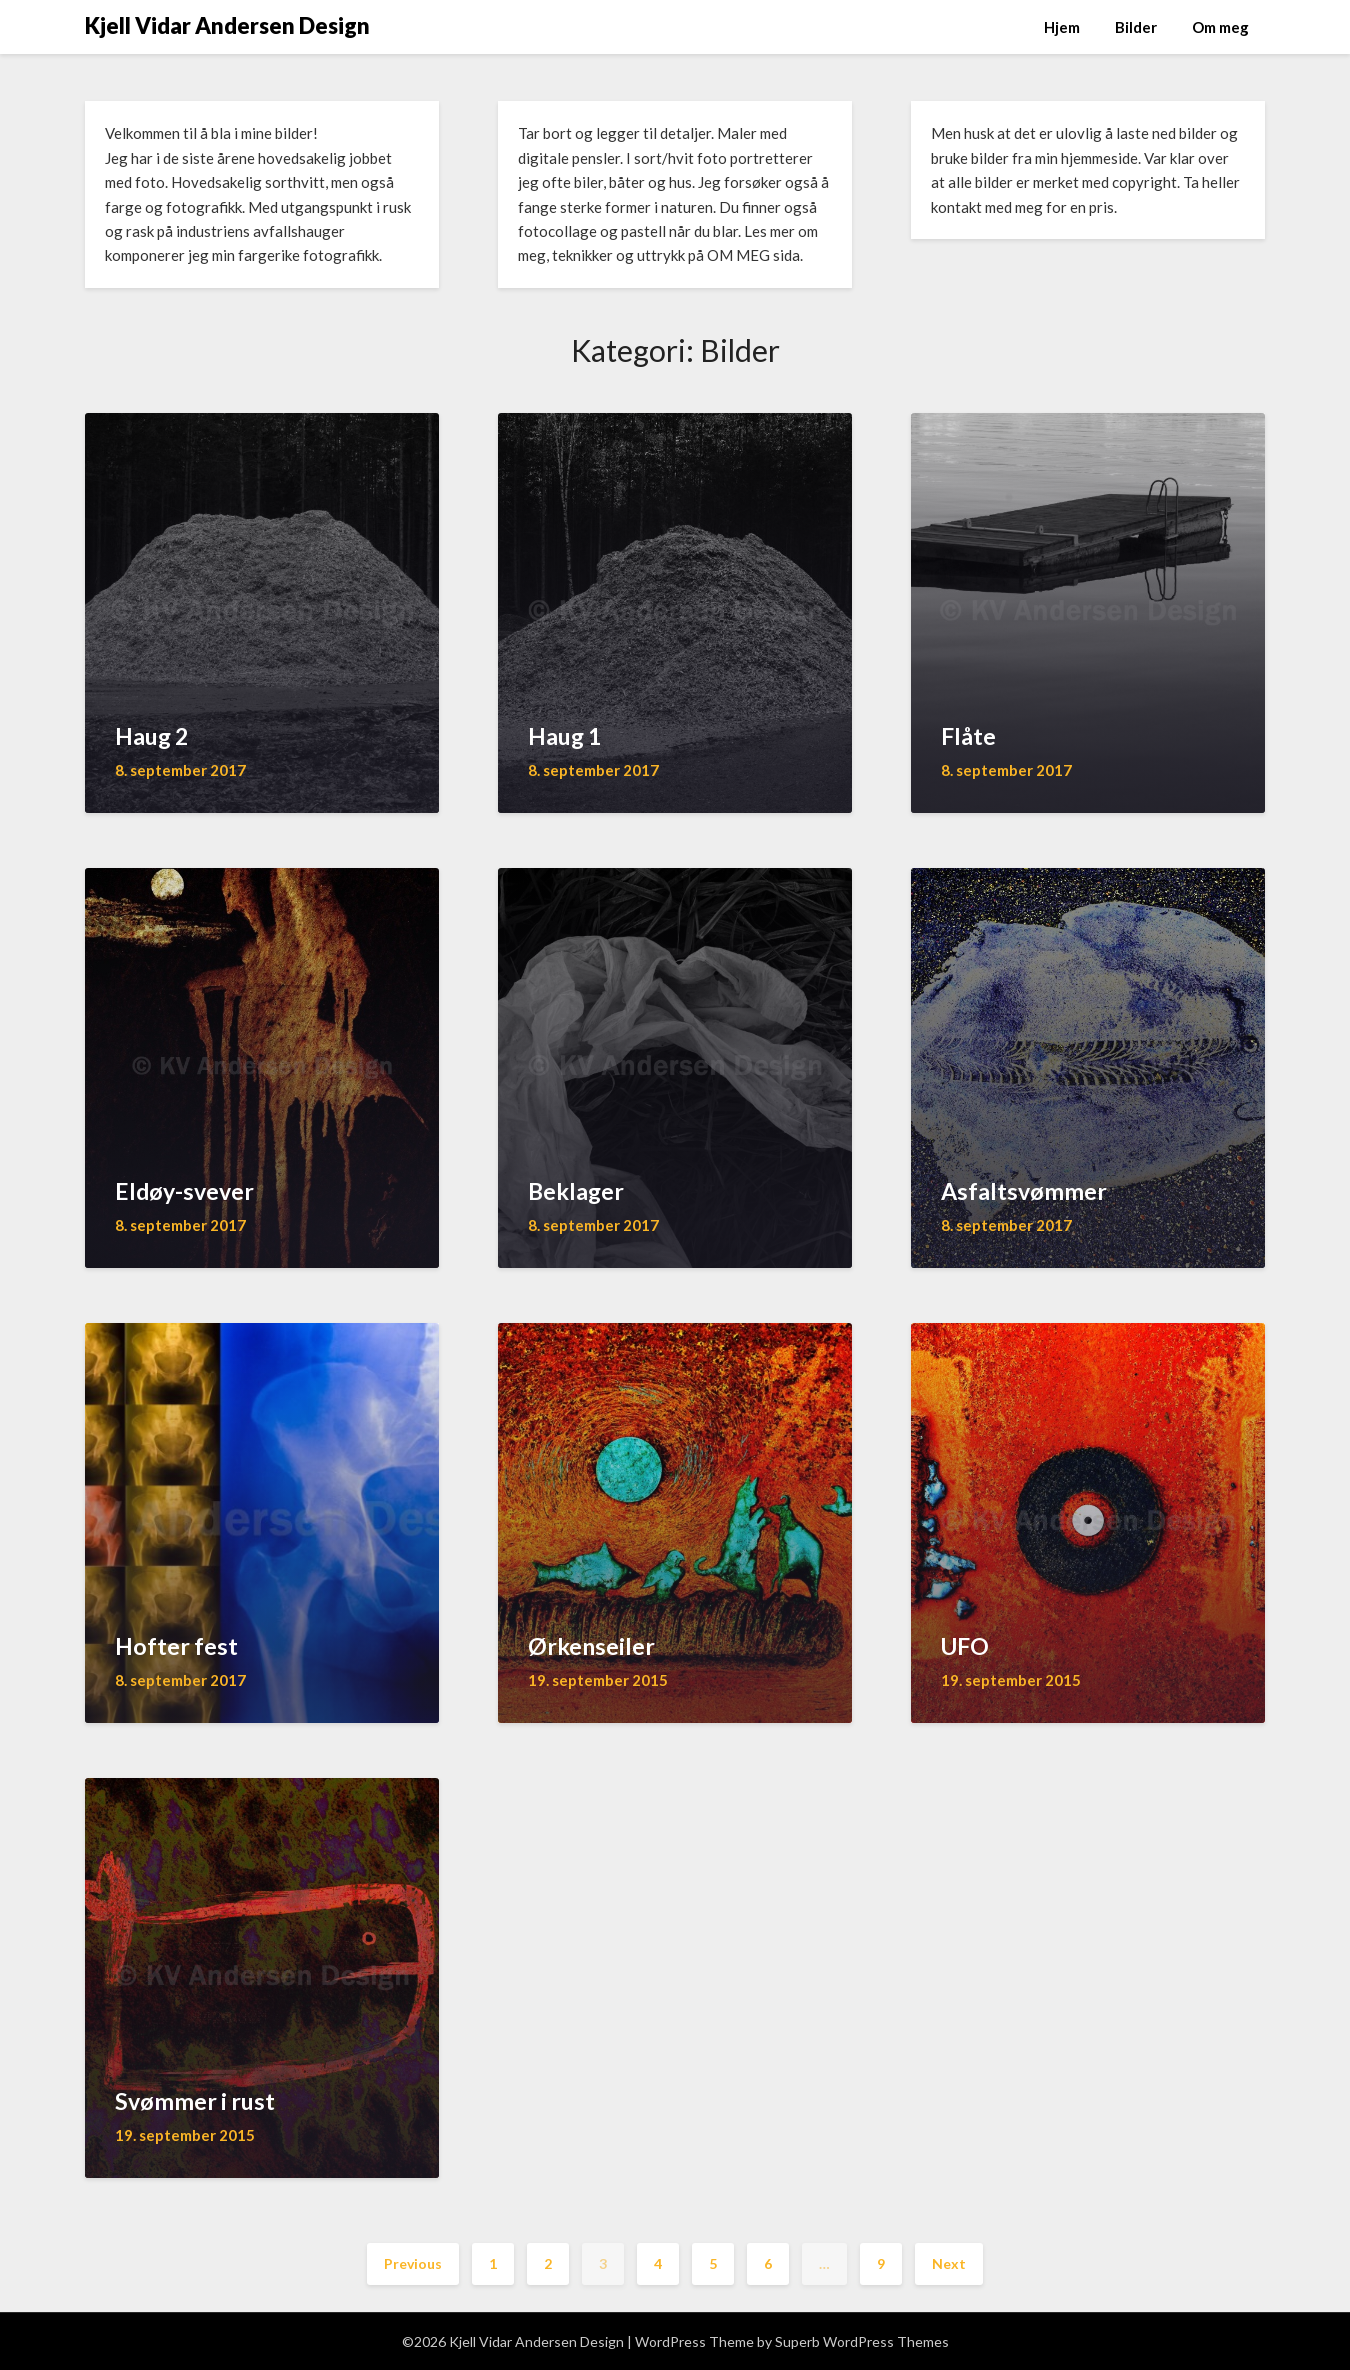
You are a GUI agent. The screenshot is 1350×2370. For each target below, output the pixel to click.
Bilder (1136, 27)
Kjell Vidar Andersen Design (227, 25)
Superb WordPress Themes (862, 2341)
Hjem (1062, 27)
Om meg (1220, 27)
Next (949, 2263)
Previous (413, 2263)
